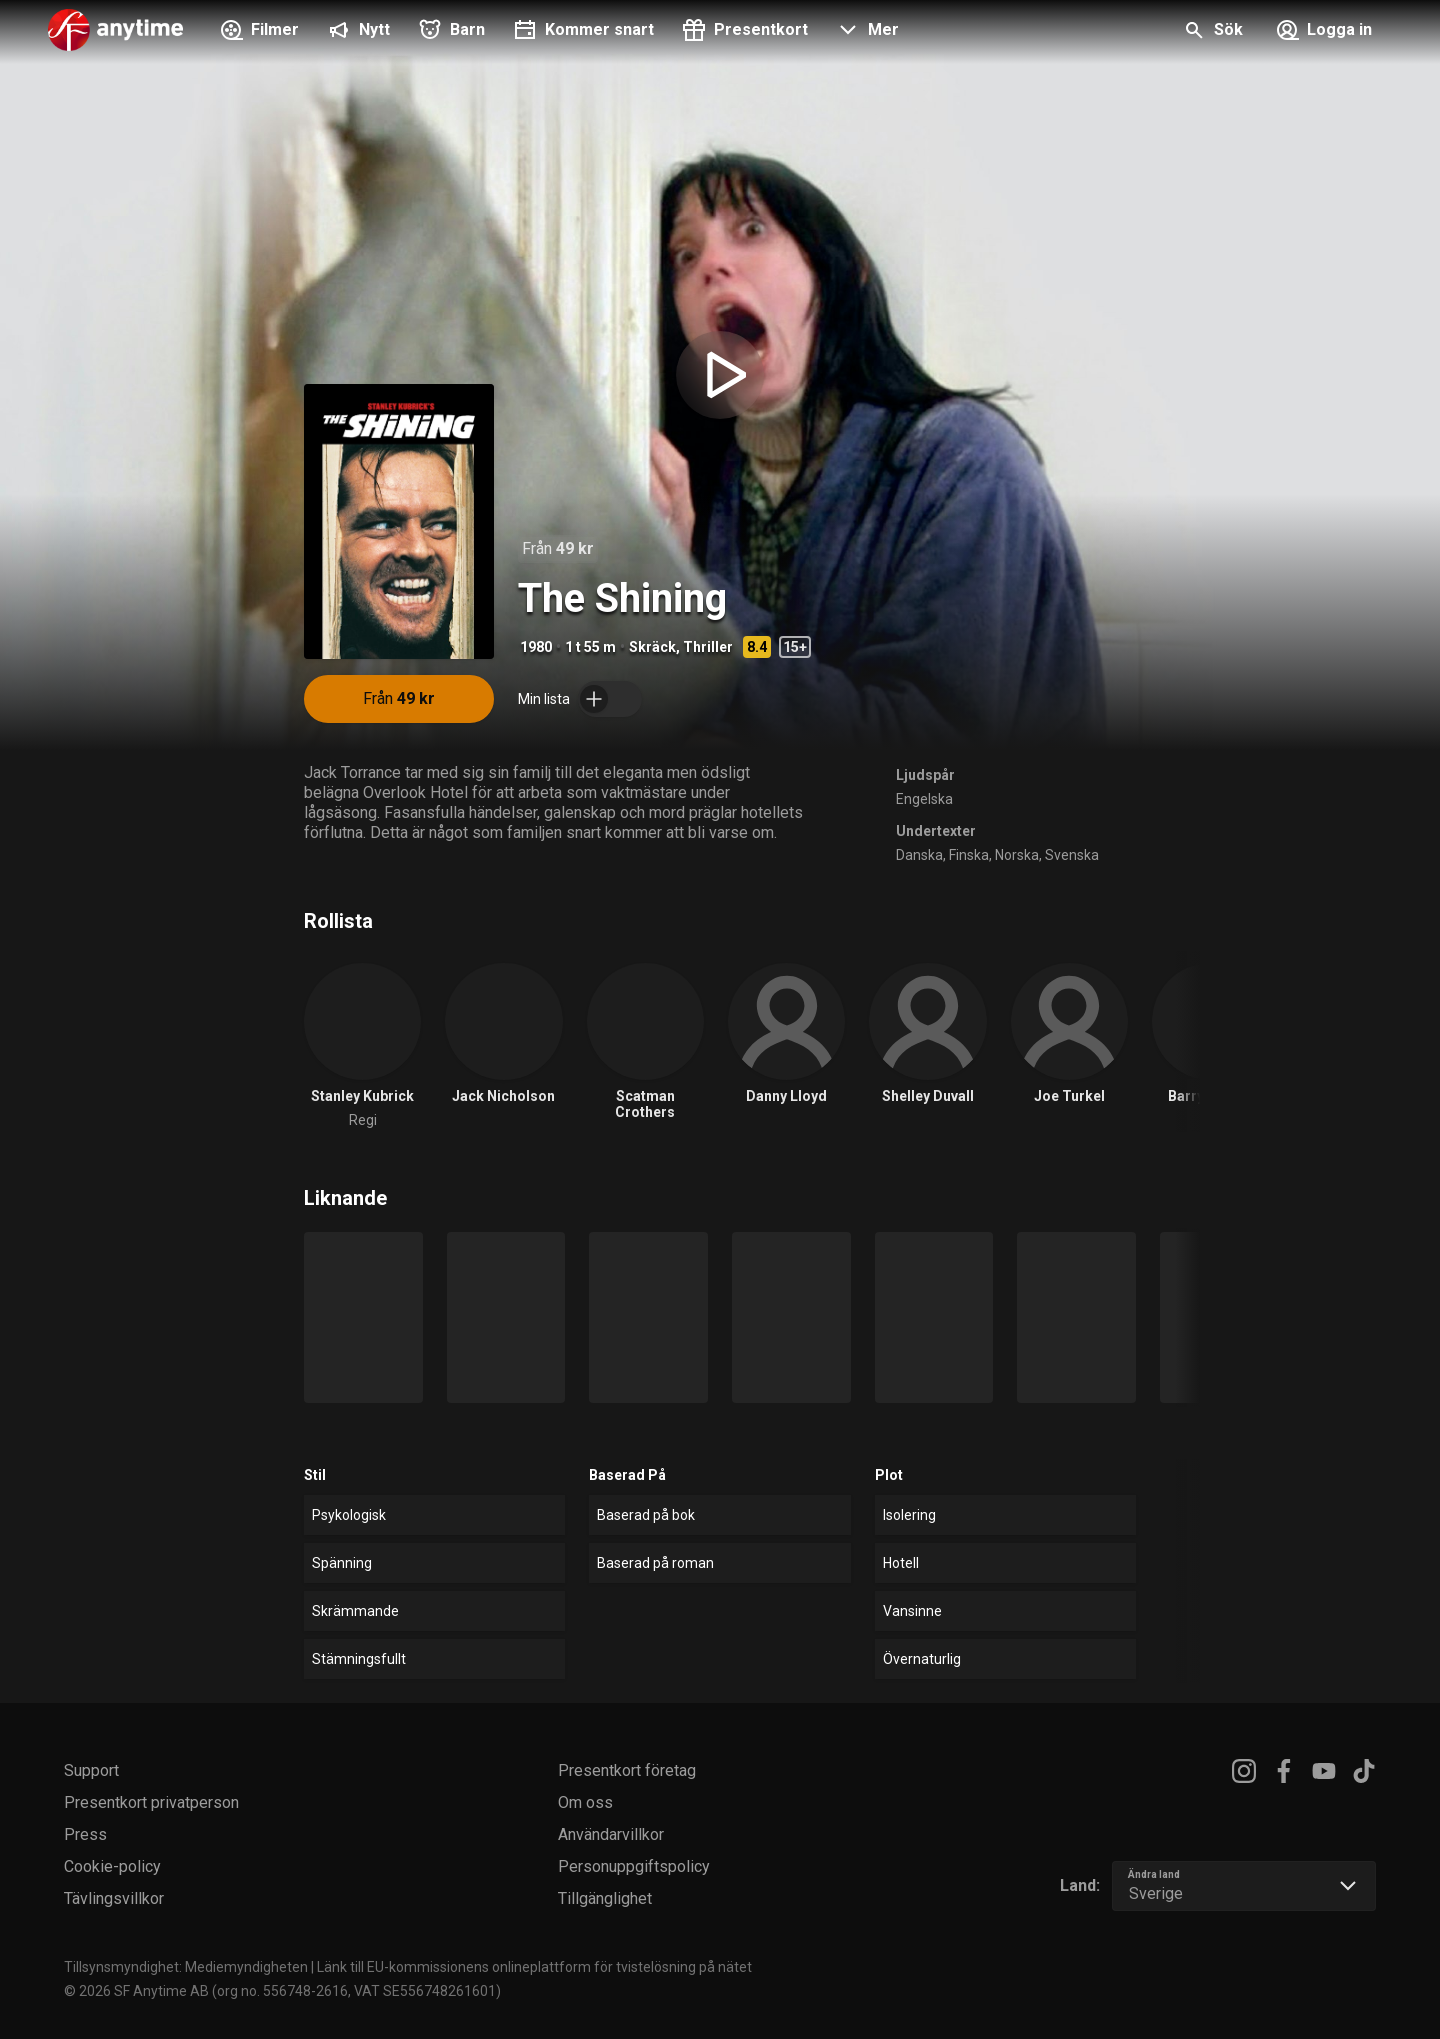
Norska (1017, 855)
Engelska (924, 799)
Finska (969, 855)
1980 (536, 647)
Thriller (708, 647)
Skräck (652, 647)
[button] (865, 32)
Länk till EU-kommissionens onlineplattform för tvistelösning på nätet (534, 1967)
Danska (919, 855)
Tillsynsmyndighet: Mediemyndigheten (186, 1967)
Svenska (1072, 855)
